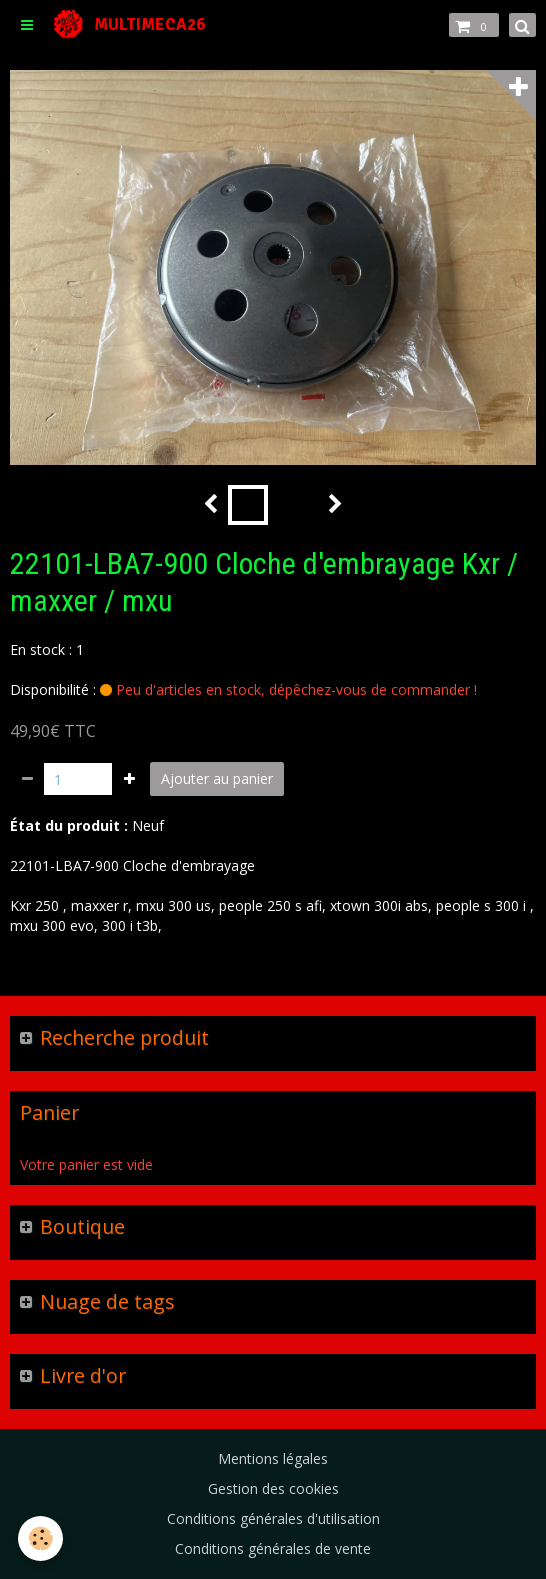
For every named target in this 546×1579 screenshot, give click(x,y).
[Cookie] (40, 1538)
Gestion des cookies (273, 1488)
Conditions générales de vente (273, 1548)
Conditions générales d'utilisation (273, 1518)
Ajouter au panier (217, 778)
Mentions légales (273, 1458)
